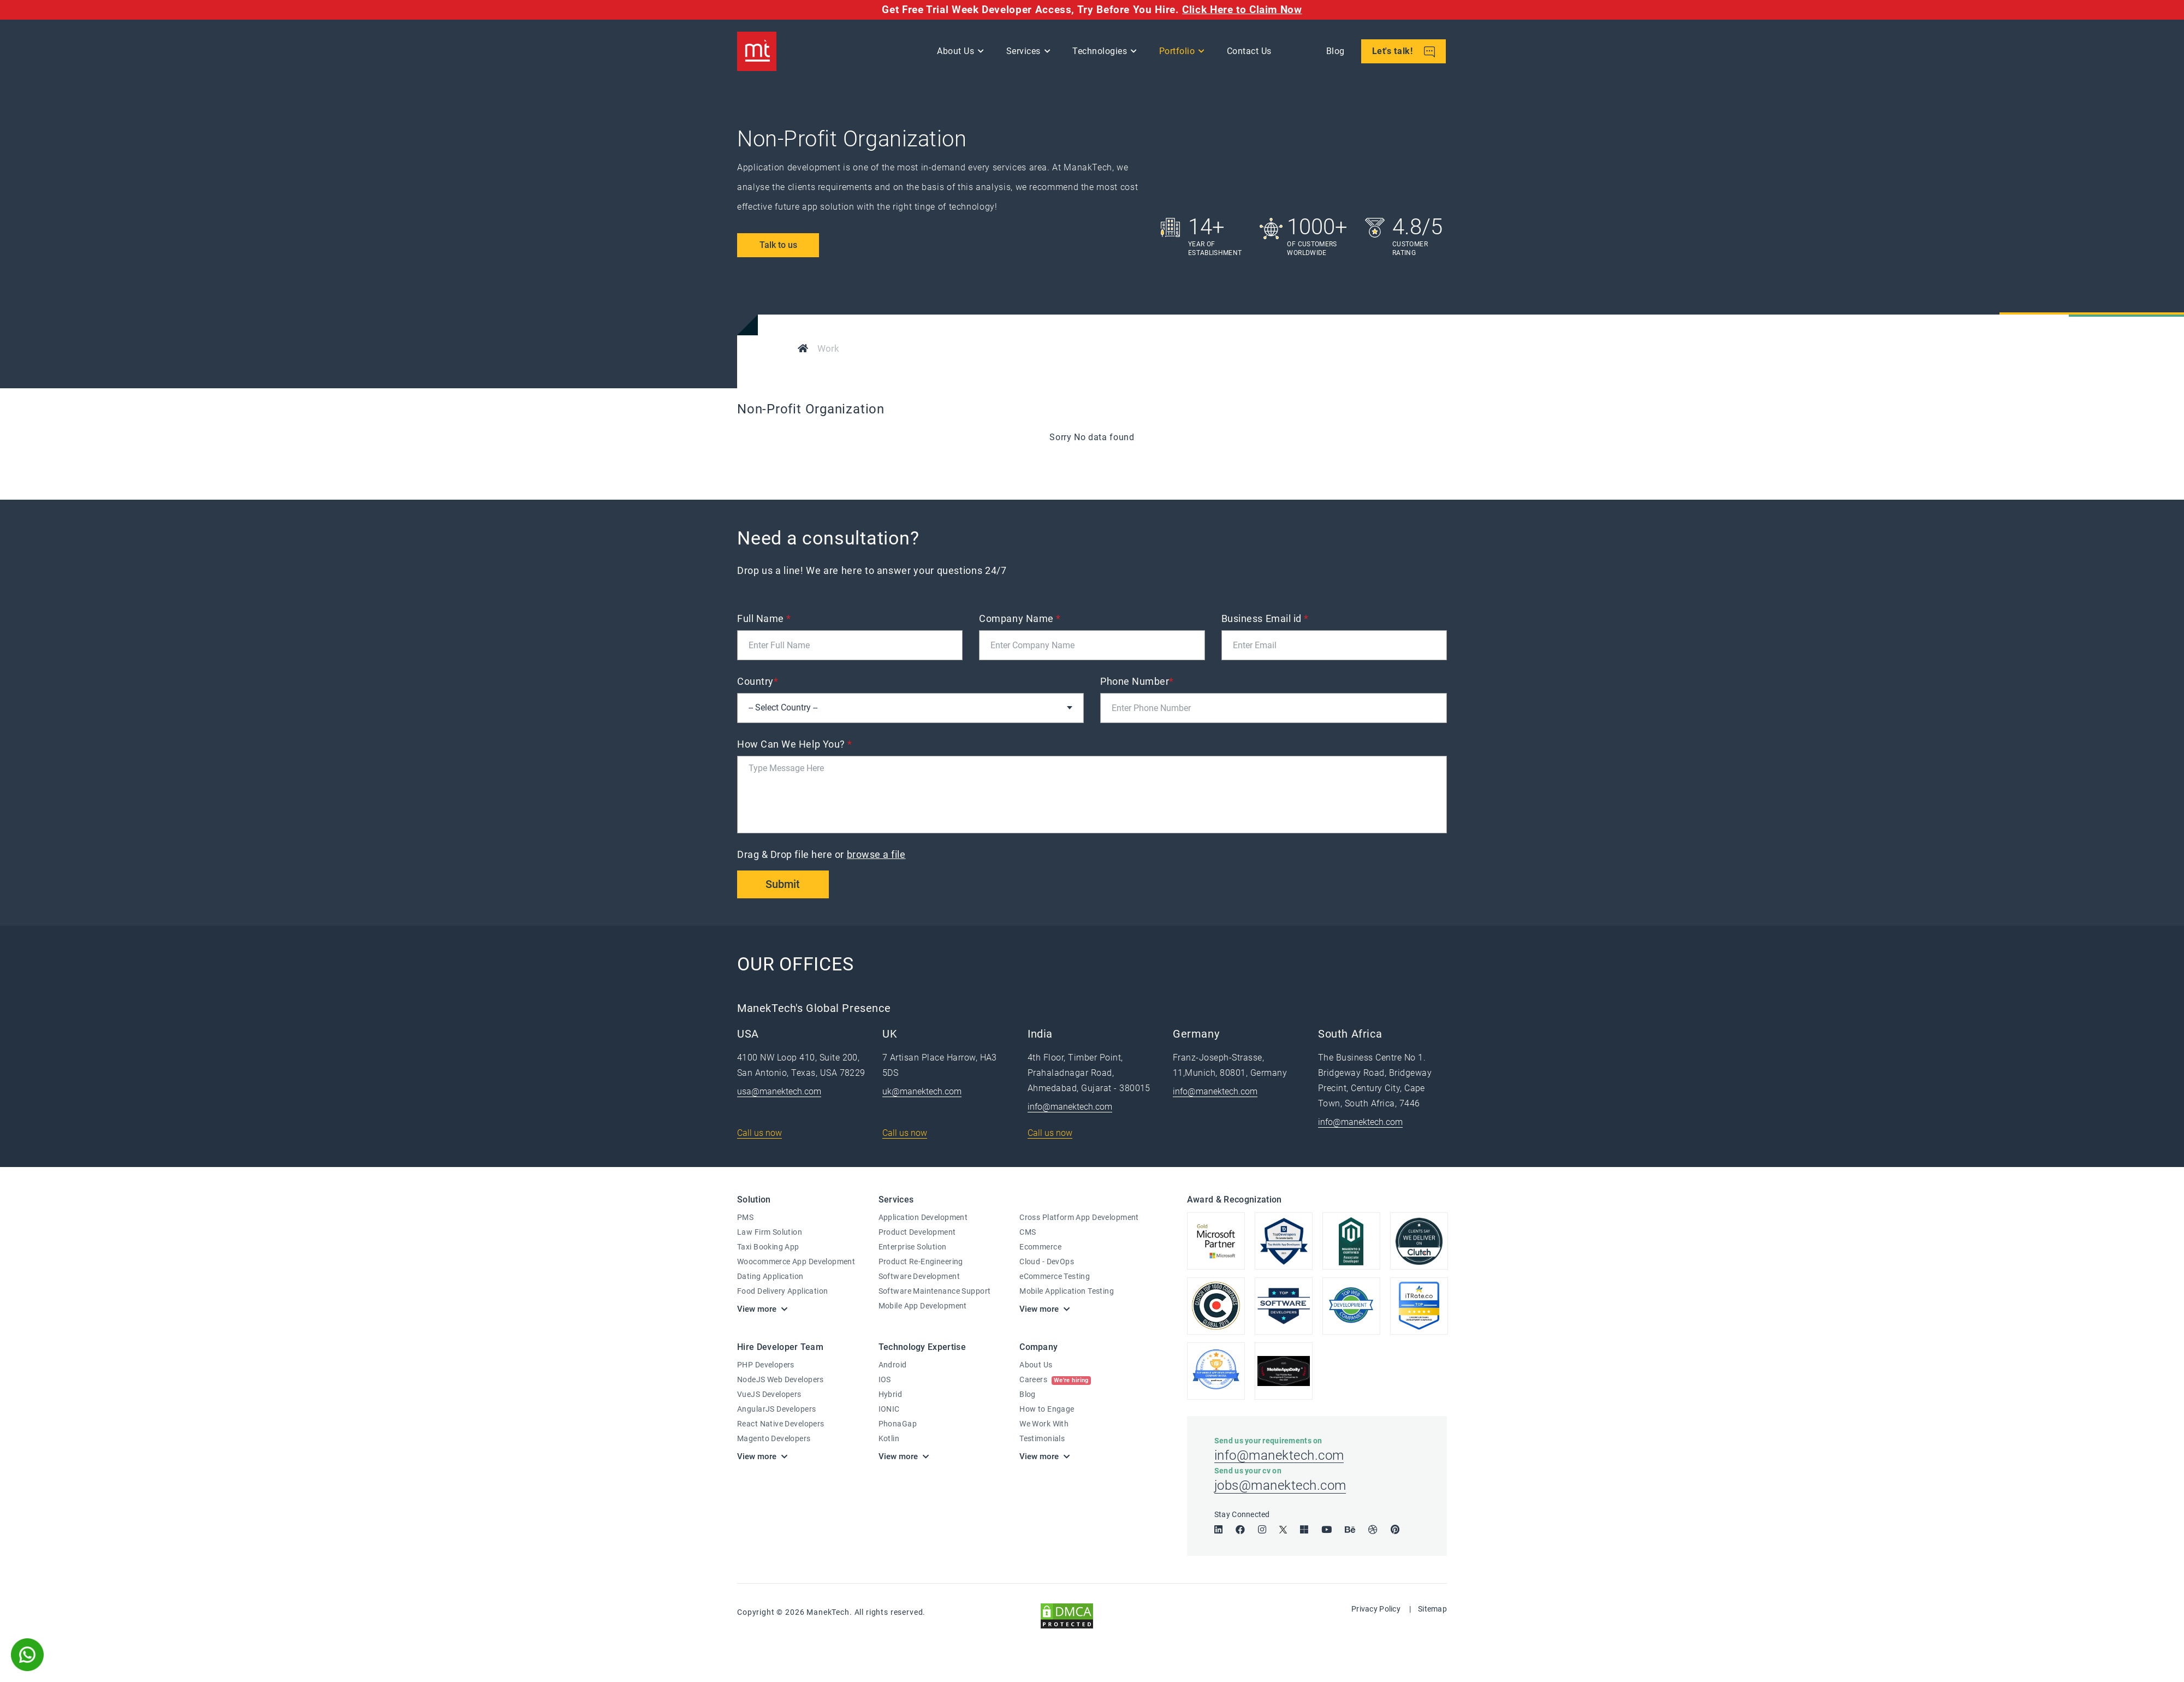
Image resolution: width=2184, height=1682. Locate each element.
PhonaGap (898, 1423)
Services (1024, 52)
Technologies (1100, 52)
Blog (1336, 52)
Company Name (1020, 618)
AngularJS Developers (776, 1409)
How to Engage (1046, 1409)
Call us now (759, 1133)
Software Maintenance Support (935, 1291)
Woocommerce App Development (796, 1262)
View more (756, 1309)
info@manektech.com (1070, 1107)
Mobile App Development (923, 1306)
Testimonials (1042, 1438)
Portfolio (1178, 52)
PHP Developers (765, 1364)
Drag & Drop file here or (822, 854)
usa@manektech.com (779, 1092)
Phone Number (1137, 681)
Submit (784, 884)
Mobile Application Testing (1066, 1291)
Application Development (923, 1217)
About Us (956, 52)
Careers (1055, 1379)
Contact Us (1249, 52)
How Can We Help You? (794, 744)
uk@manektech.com (922, 1092)
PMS (745, 1217)
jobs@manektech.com (1280, 1488)
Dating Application (770, 1276)
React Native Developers (780, 1423)
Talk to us (778, 245)
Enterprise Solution (913, 1247)
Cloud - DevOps (1046, 1262)
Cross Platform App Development (1079, 1217)
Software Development (919, 1276)
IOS (885, 1379)
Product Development (917, 1232)
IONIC (889, 1409)
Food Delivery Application (782, 1291)
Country (757, 681)
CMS (1027, 1232)
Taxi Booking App (768, 1247)
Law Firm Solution (769, 1232)
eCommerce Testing (1054, 1276)
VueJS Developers (769, 1394)
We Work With (1044, 1423)
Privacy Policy (1375, 1611)
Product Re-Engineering (921, 1262)
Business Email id (1265, 618)
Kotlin (889, 1438)
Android (893, 1364)
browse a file (876, 854)
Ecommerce (1040, 1247)
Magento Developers (774, 1438)
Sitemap (1432, 1611)
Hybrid (891, 1394)
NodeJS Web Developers (780, 1379)
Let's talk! (1404, 52)
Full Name (764, 618)
